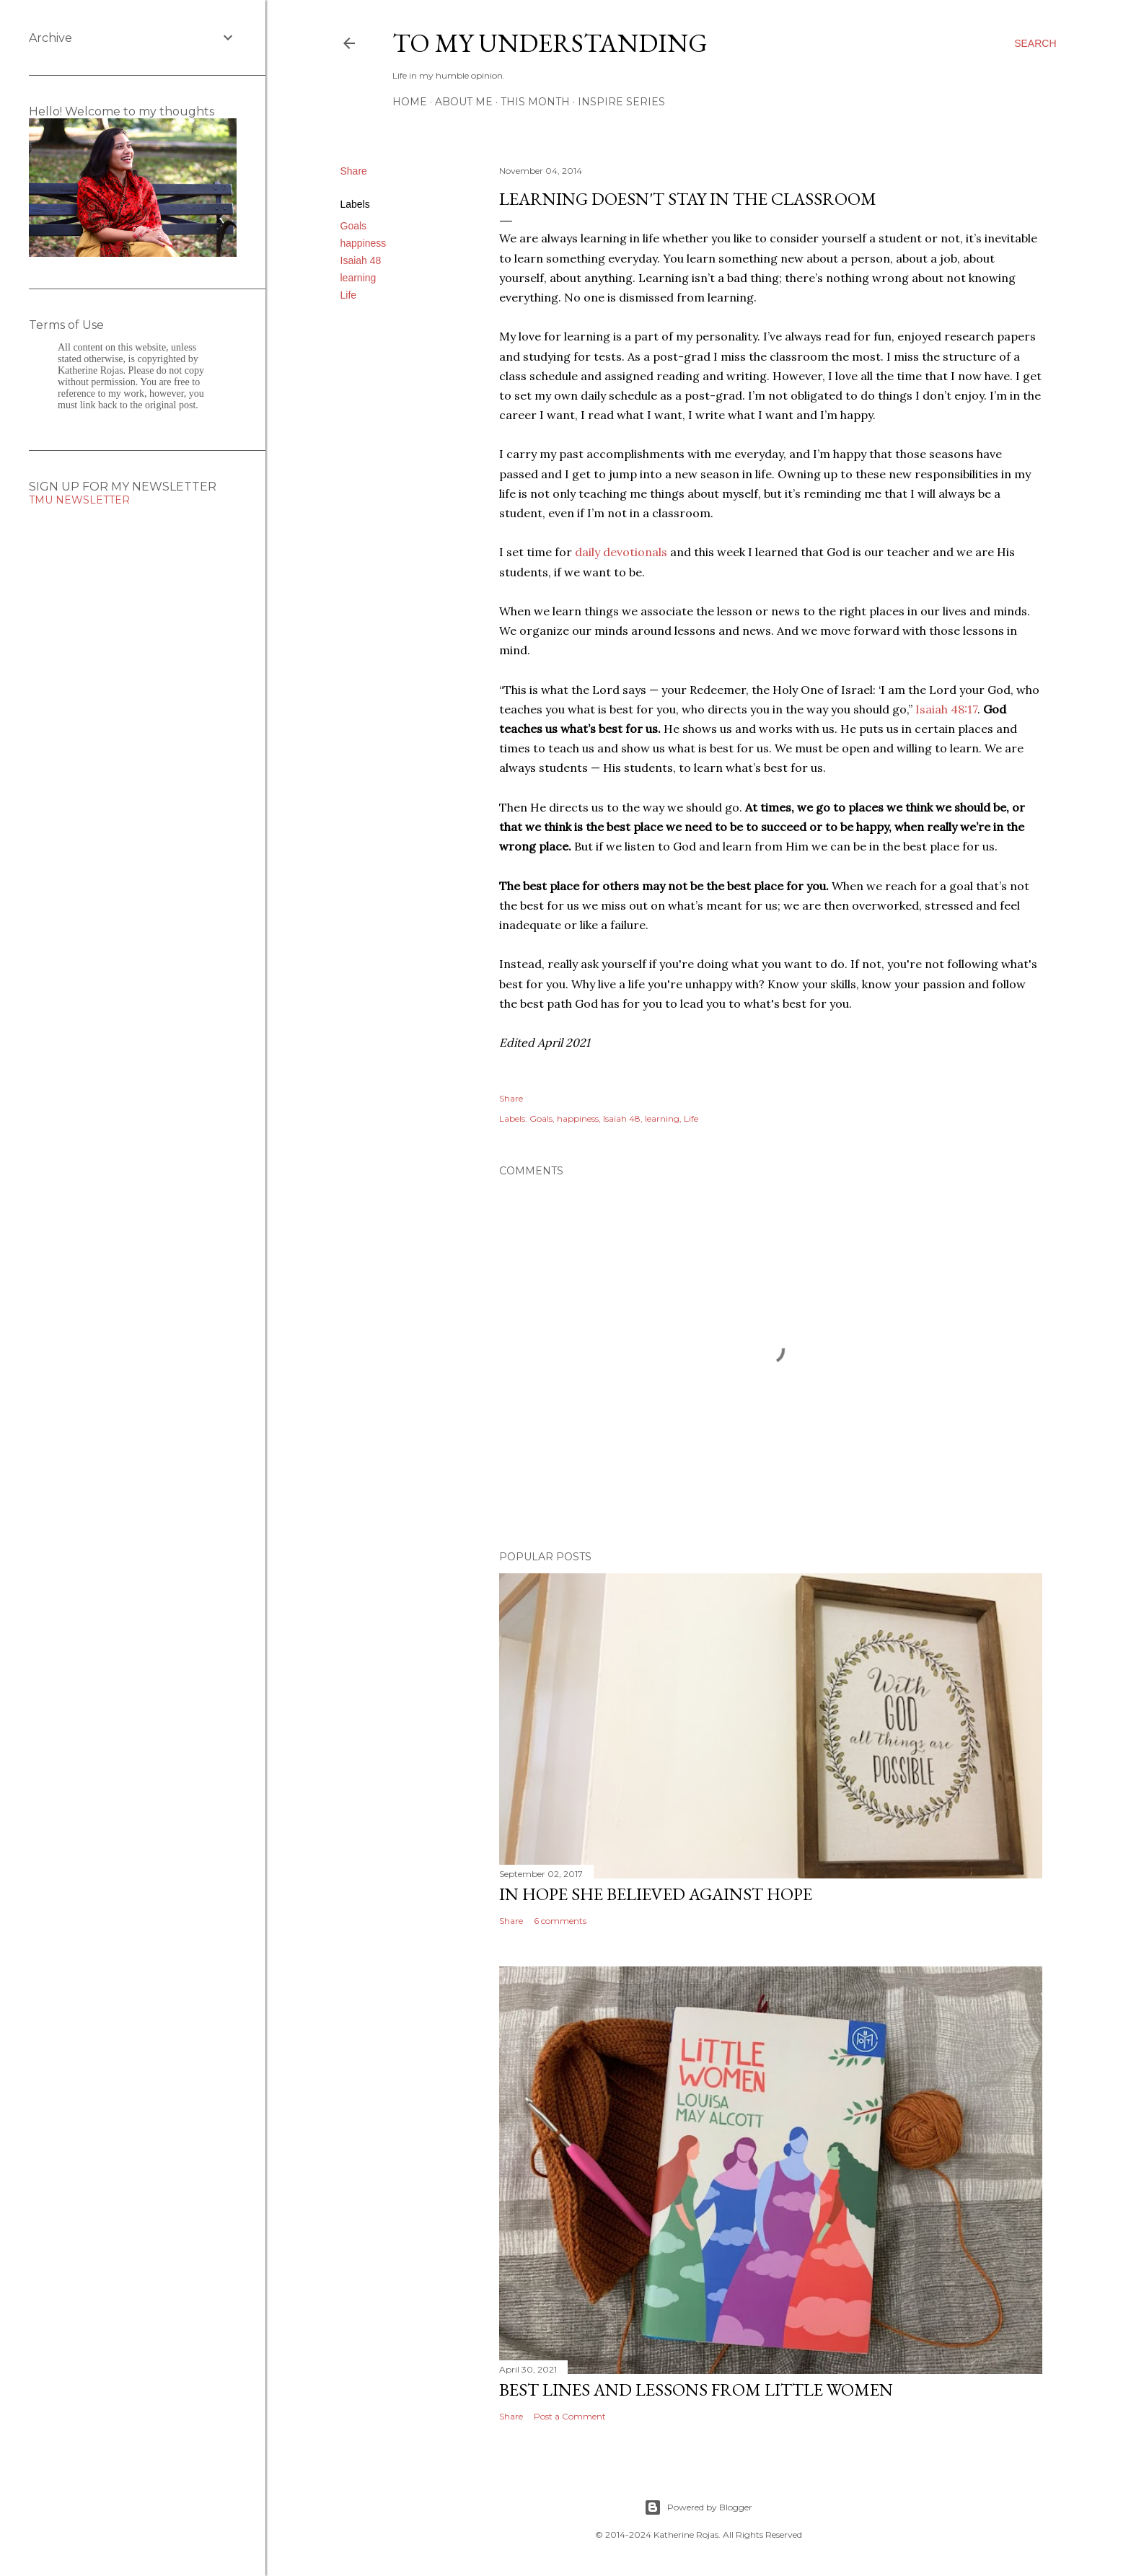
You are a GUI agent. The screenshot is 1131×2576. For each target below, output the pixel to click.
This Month (535, 101)
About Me (464, 101)
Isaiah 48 (361, 260)
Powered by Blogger (698, 2507)
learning (358, 277)
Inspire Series (621, 101)
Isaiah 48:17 (946, 709)
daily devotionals (621, 552)
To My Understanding (550, 43)
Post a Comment (570, 2416)
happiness (363, 243)
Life (348, 295)
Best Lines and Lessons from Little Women (696, 2389)
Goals (353, 226)
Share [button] (353, 171)
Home (409, 101)
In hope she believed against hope (655, 1894)
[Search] (1035, 43)
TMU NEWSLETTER (79, 499)
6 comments (560, 1920)
